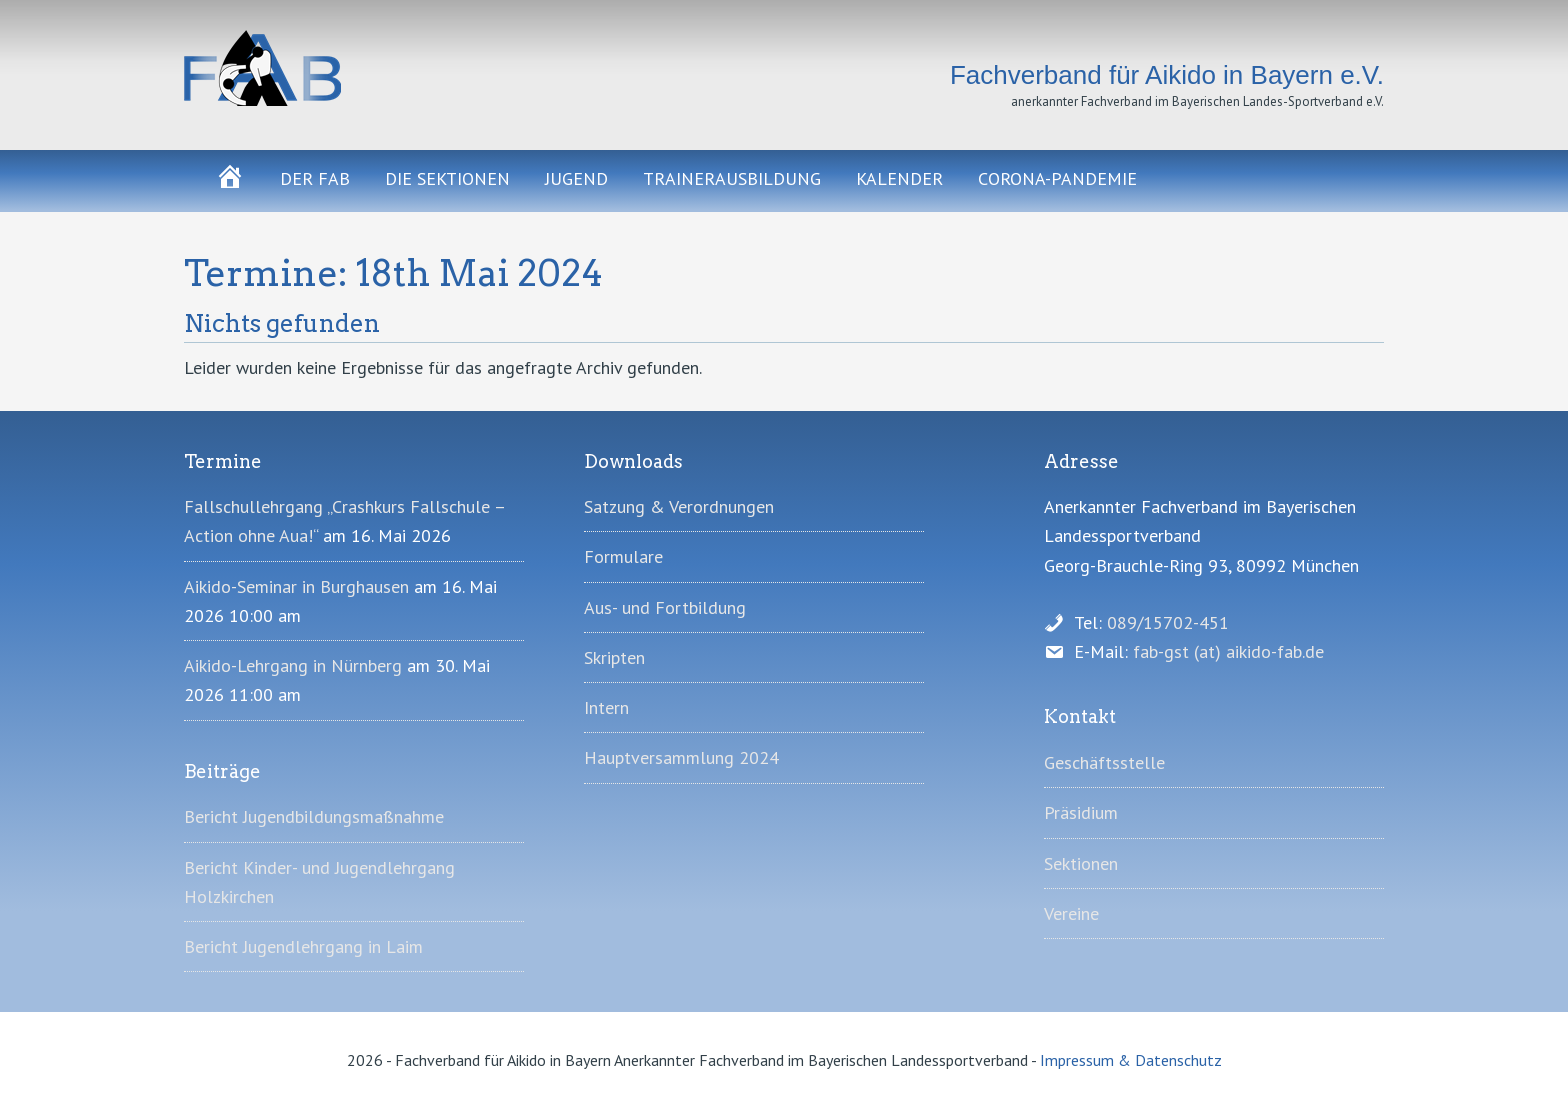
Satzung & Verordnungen (679, 506)
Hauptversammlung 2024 (681, 757)
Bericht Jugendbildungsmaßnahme (314, 816)
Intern (606, 707)
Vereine (1071, 913)
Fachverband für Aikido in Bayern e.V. (364, 68)
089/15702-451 (1168, 622)
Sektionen (1081, 863)
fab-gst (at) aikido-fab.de (1228, 651)
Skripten (614, 657)
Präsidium (1081, 812)
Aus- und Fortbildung (665, 607)
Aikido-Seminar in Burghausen (296, 586)
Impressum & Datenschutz (1131, 1060)
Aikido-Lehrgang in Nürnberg (293, 665)
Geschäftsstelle (1104, 762)
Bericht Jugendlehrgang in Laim (303, 946)
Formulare (623, 556)
